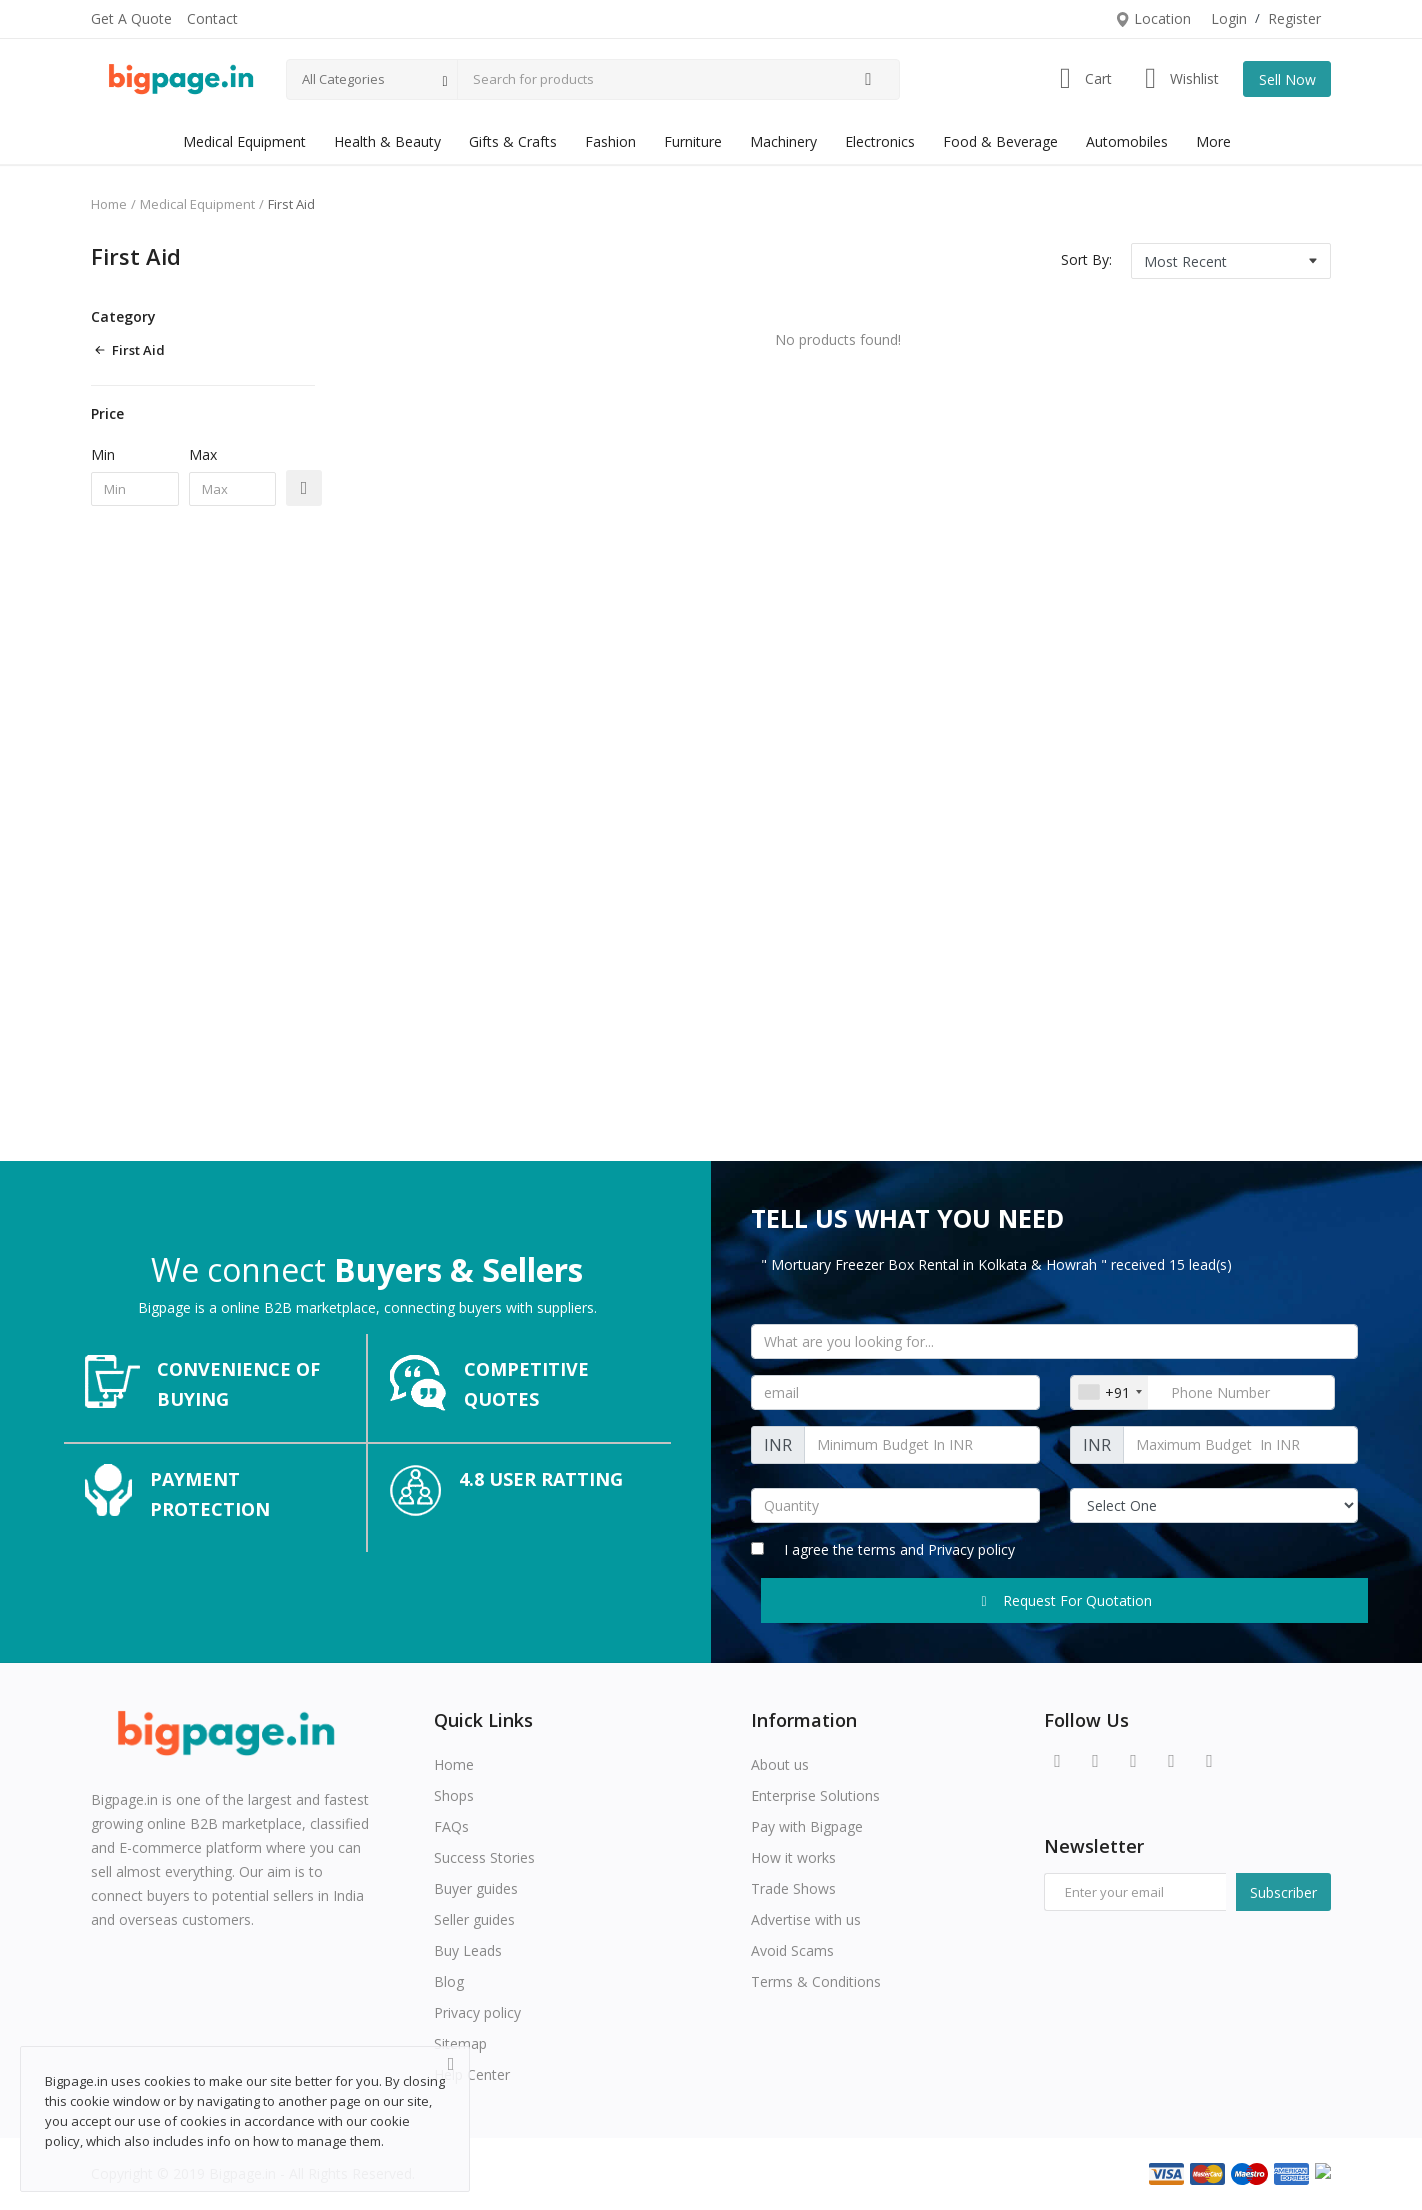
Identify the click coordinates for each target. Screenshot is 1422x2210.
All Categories (343, 79)
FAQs (451, 1826)
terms (879, 1549)
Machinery (783, 141)
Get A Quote (131, 18)
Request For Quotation (1064, 1600)
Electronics (880, 141)
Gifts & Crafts (513, 141)
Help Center (472, 2074)
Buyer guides (476, 1888)
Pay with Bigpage (807, 1826)
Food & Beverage (1000, 141)
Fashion (610, 141)
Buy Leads (468, 1950)
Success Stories (484, 1857)
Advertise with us (806, 1919)
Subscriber (1283, 1892)
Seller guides (474, 1919)
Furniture (693, 141)
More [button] (1213, 141)
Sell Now (1287, 79)
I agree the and (883, 1549)
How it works (793, 1857)
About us (780, 1764)
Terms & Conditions (816, 1981)
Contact (212, 18)
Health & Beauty (387, 141)
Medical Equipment (244, 141)
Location (1153, 18)
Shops (454, 1795)
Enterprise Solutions (815, 1795)
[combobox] (1109, 1392)
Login (1229, 18)
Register (1294, 18)
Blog (449, 1981)
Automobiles (1127, 141)
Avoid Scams (792, 1950)
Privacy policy (971, 1549)
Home (109, 204)
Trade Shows (793, 1888)
